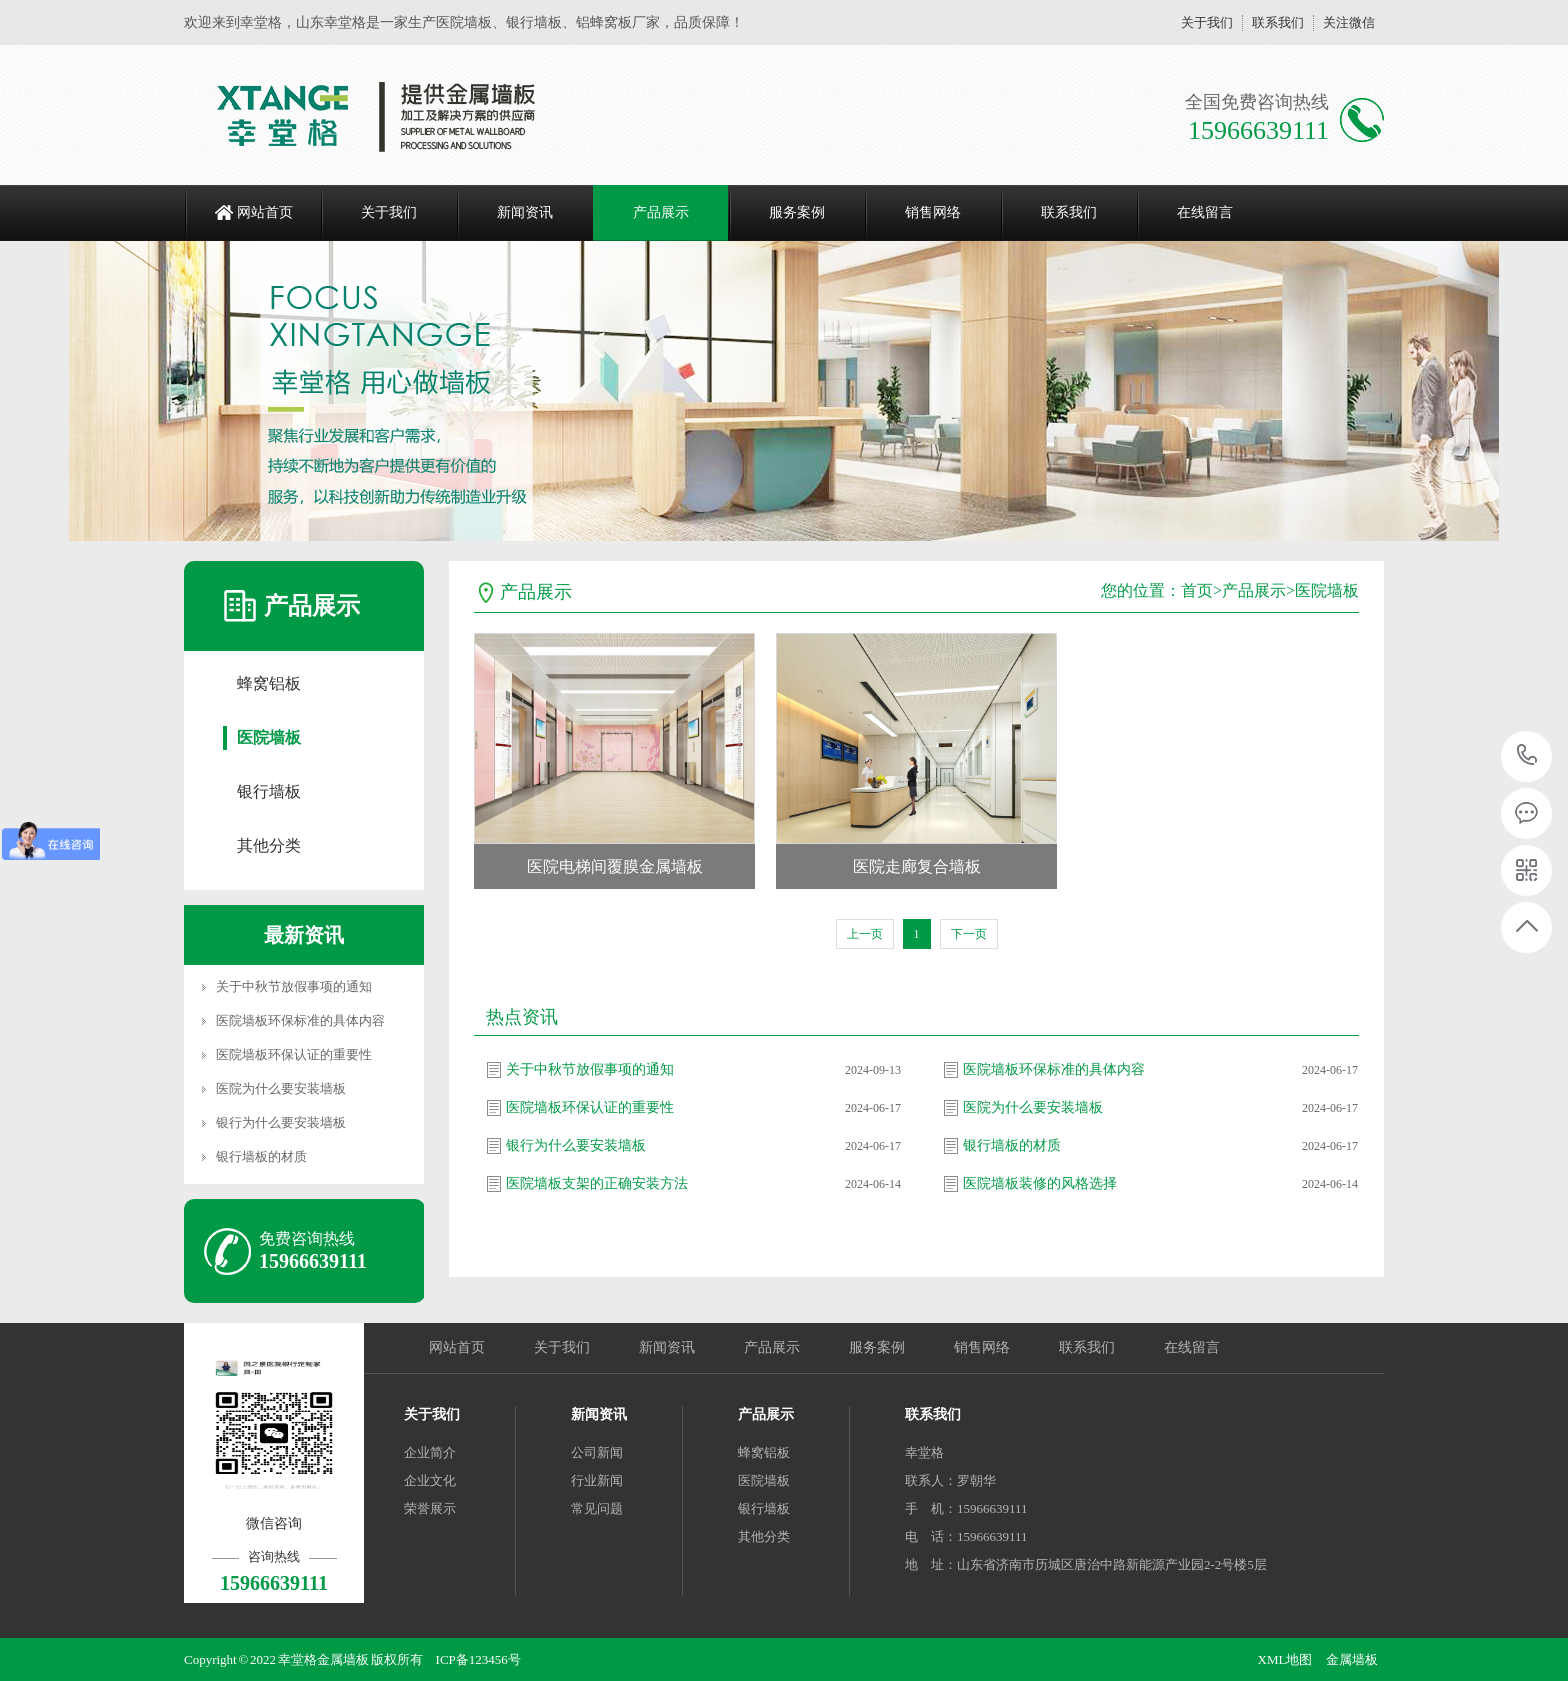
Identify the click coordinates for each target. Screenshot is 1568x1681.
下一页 (969, 934)
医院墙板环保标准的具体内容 (300, 1020)
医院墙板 (269, 737)
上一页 (865, 934)
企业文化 (430, 1480)
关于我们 (1207, 22)
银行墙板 (269, 791)
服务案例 (797, 212)
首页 (1197, 590)
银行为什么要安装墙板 (281, 1122)
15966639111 (1527, 755)
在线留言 (1205, 212)
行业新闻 (597, 1480)
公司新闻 (597, 1452)
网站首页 (265, 212)
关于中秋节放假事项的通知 (294, 986)
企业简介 (430, 1452)
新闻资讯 (525, 212)
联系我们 (1278, 22)
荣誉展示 (430, 1508)
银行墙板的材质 (261, 1156)
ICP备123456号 (478, 1659)
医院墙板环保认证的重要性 (294, 1054)
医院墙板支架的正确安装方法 (597, 1183)
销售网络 (933, 212)
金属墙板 (1352, 1659)
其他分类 (269, 845)
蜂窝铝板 (269, 683)
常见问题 (597, 1508)
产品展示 (661, 212)
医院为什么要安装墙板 (281, 1088)
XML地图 (1285, 1659)
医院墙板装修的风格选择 (1040, 1183)
